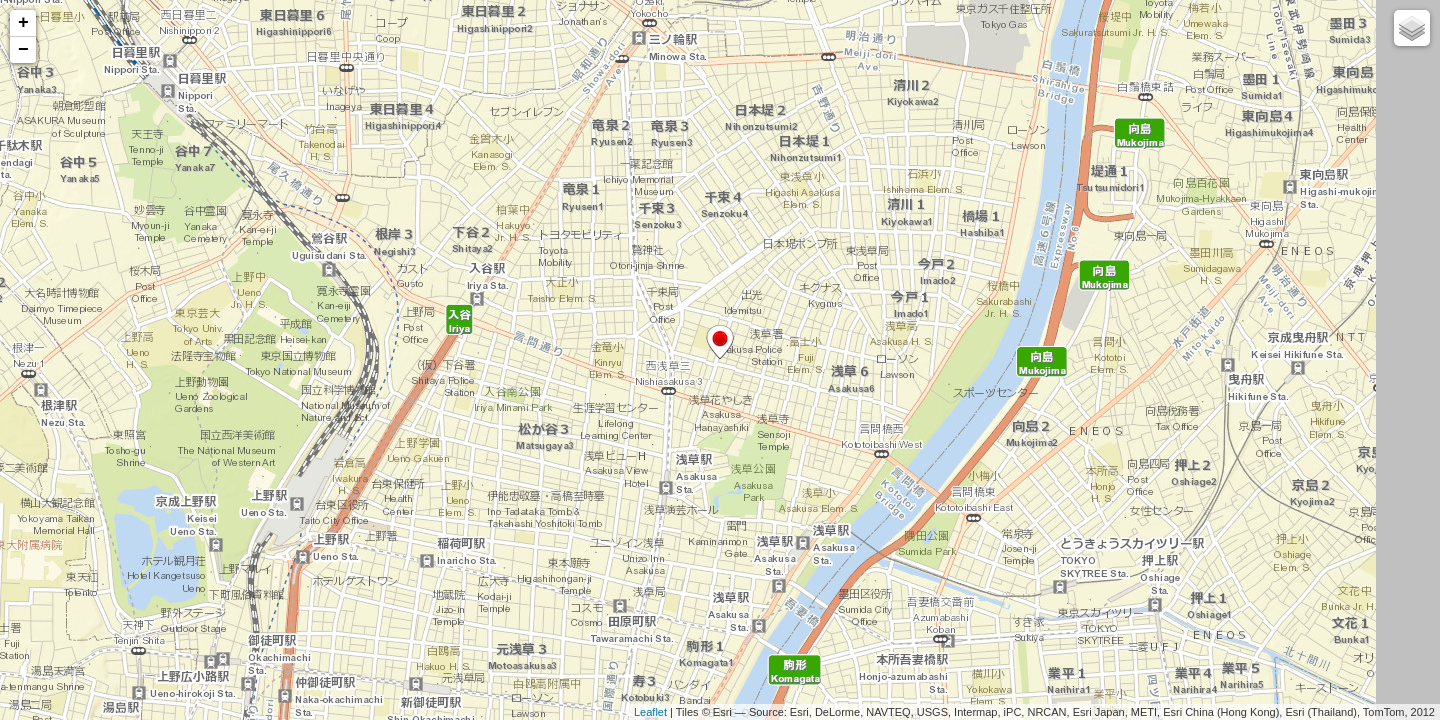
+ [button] (23, 23)
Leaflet (650, 712)
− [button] (23, 50)
